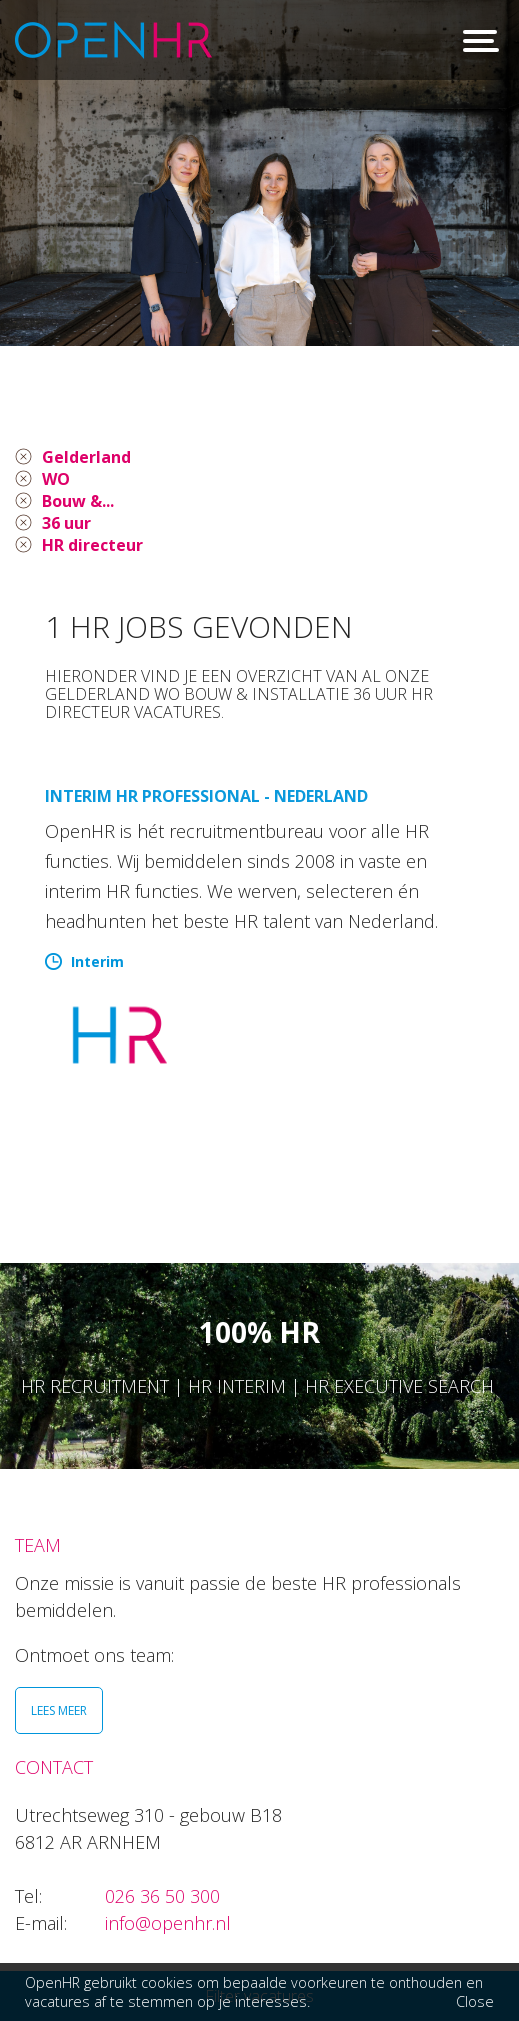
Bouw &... (78, 501)
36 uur (66, 523)
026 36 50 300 (162, 1896)
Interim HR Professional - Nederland (206, 796)
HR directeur (92, 545)
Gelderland (86, 457)
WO (56, 479)
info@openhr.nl (168, 1923)
